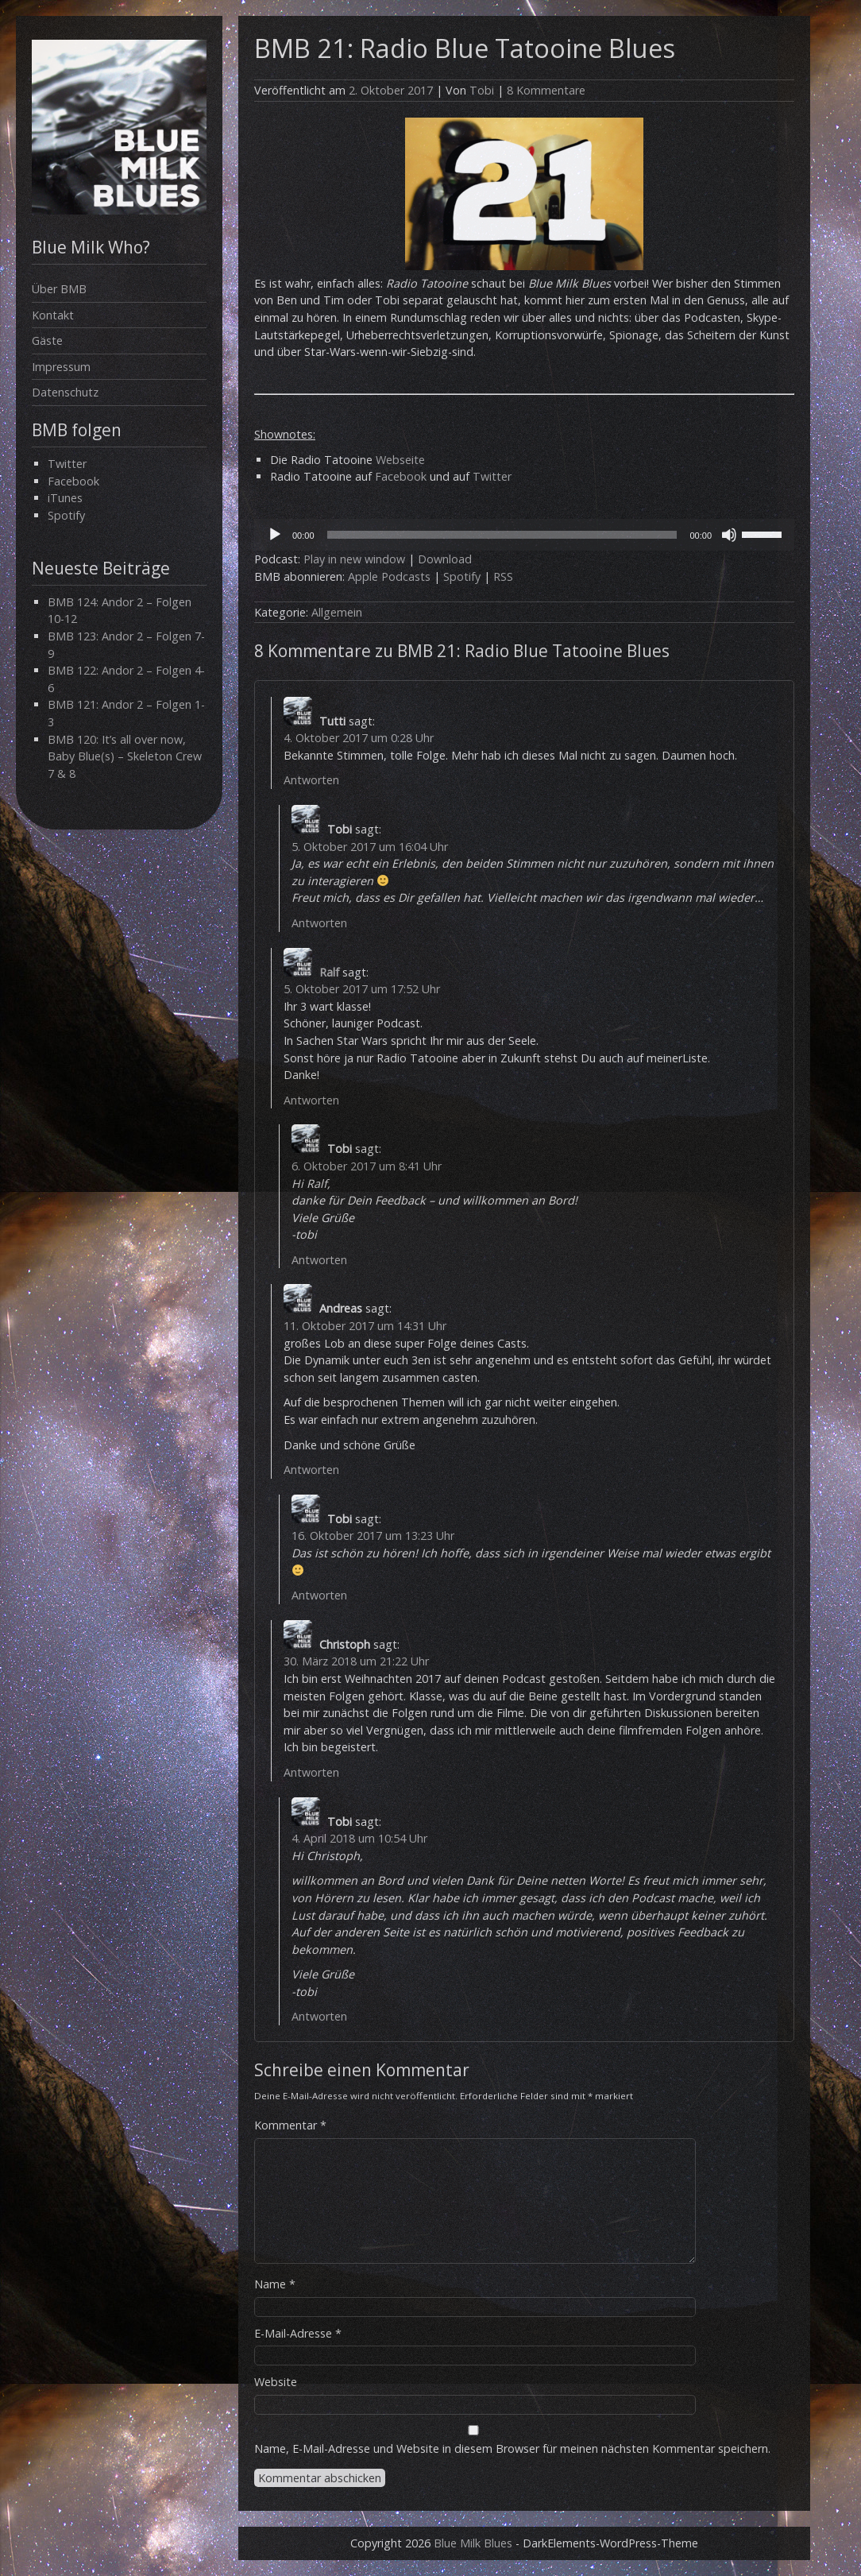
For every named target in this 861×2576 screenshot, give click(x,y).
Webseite (400, 459)
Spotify (66, 515)
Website (275, 2381)
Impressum (61, 366)
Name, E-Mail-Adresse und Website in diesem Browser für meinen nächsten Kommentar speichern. (512, 2448)
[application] (524, 535)
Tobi (481, 90)
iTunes (65, 497)
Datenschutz (65, 392)
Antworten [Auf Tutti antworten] (311, 779)
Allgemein (336, 612)
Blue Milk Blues (473, 2543)
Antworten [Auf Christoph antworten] (311, 1772)
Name (274, 2284)
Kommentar (290, 2125)
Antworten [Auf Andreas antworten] (311, 1469)
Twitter (67, 463)
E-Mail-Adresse (298, 2333)
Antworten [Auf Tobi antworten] (319, 922)
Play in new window (354, 559)
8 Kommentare (546, 90)
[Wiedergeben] (275, 535)
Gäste (47, 340)
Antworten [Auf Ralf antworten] (311, 1100)
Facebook (73, 481)
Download (445, 559)
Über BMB (59, 288)
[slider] (502, 535)
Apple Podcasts (389, 576)
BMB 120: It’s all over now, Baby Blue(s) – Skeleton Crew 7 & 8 (125, 756)
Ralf (329, 972)
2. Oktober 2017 (391, 90)
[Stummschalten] (729, 535)
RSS (503, 576)
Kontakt (53, 315)
